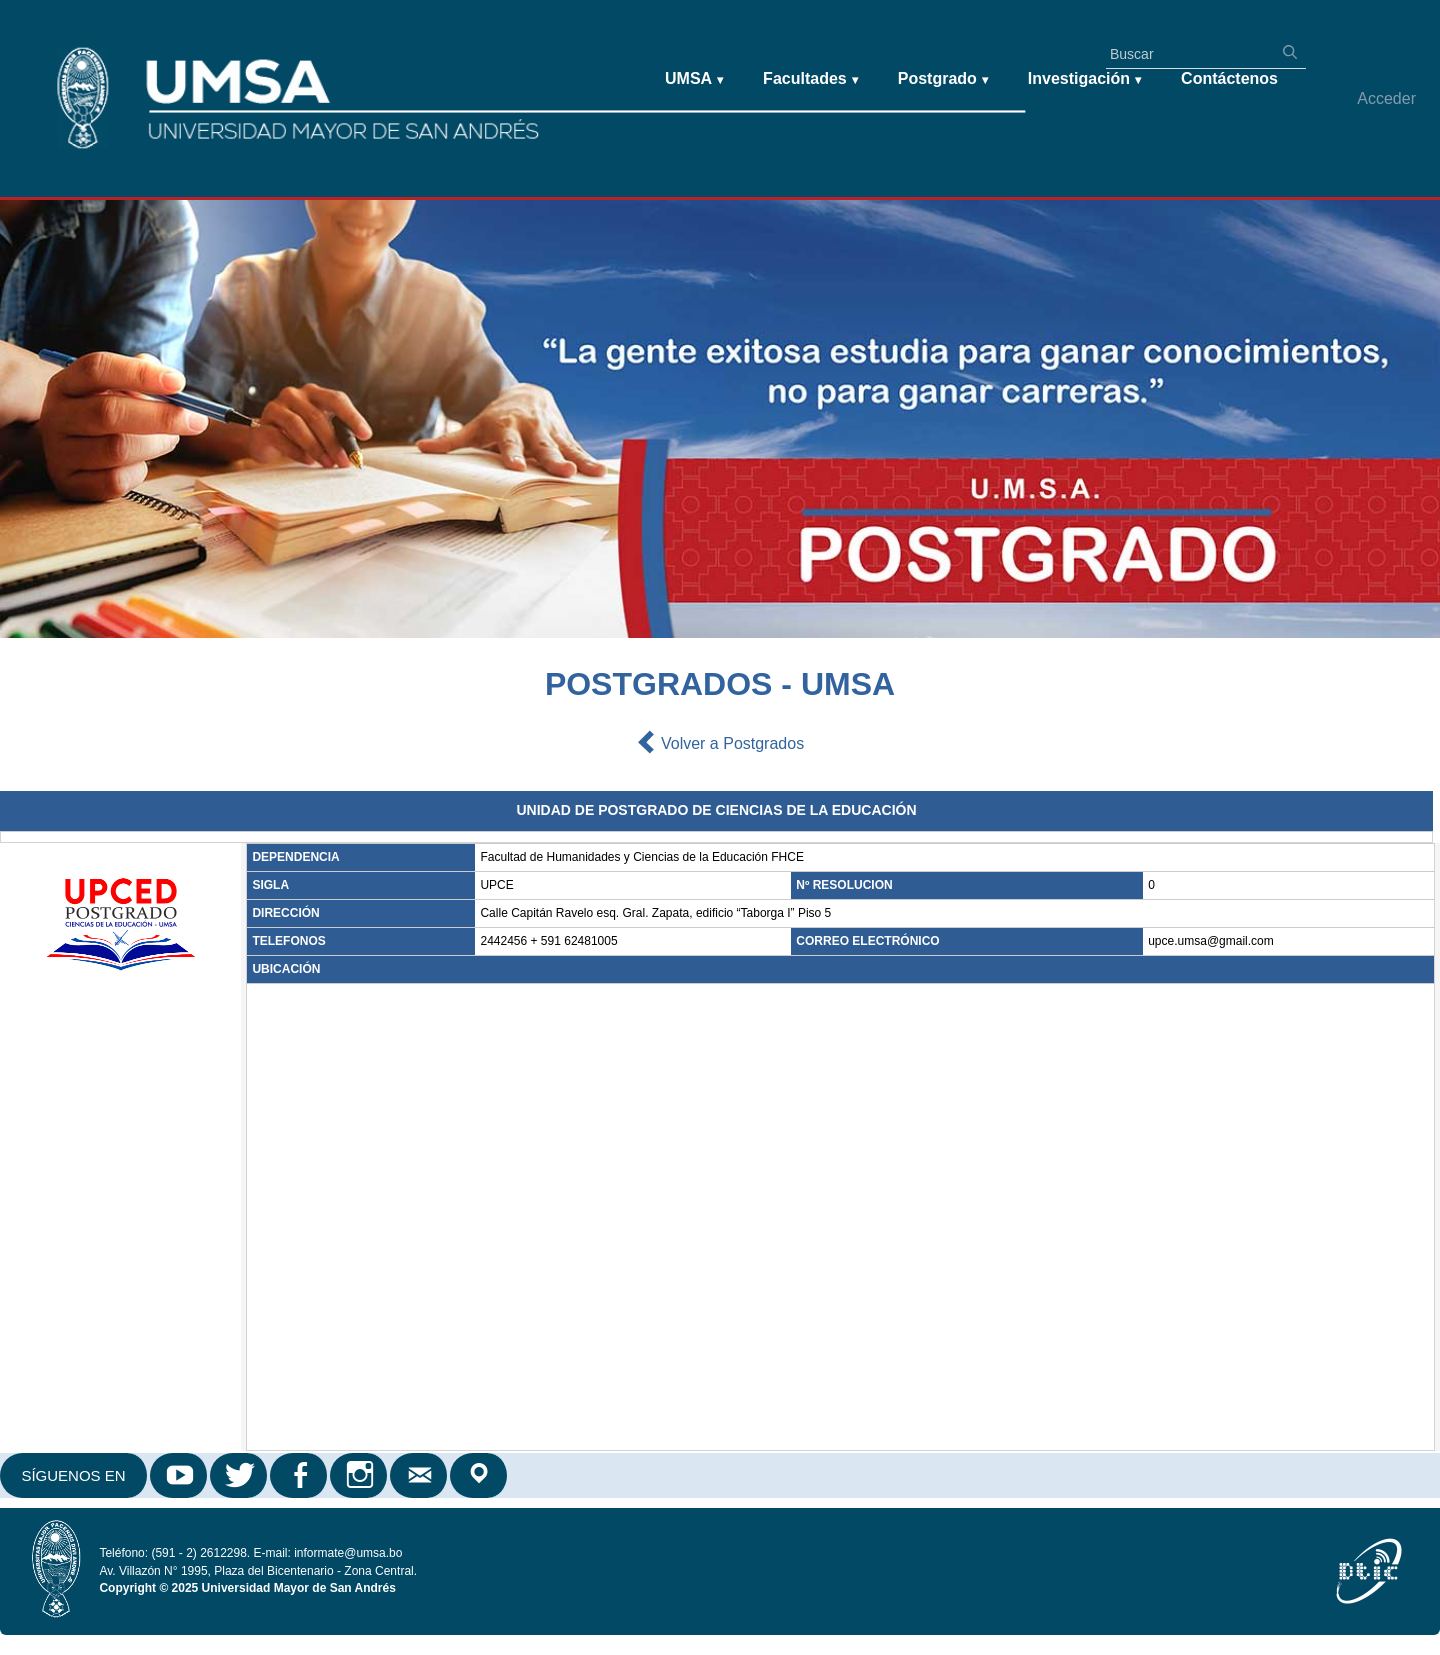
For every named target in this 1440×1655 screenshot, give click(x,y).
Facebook (300, 1475)
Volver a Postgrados (720, 744)
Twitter (240, 1475)
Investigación (1084, 79)
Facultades (810, 79)
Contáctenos (1229, 78)
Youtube (180, 1475)
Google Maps (480, 1475)
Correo (420, 1475)
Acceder (1386, 98)
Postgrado (943, 79)
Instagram (360, 1475)
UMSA (694, 79)
